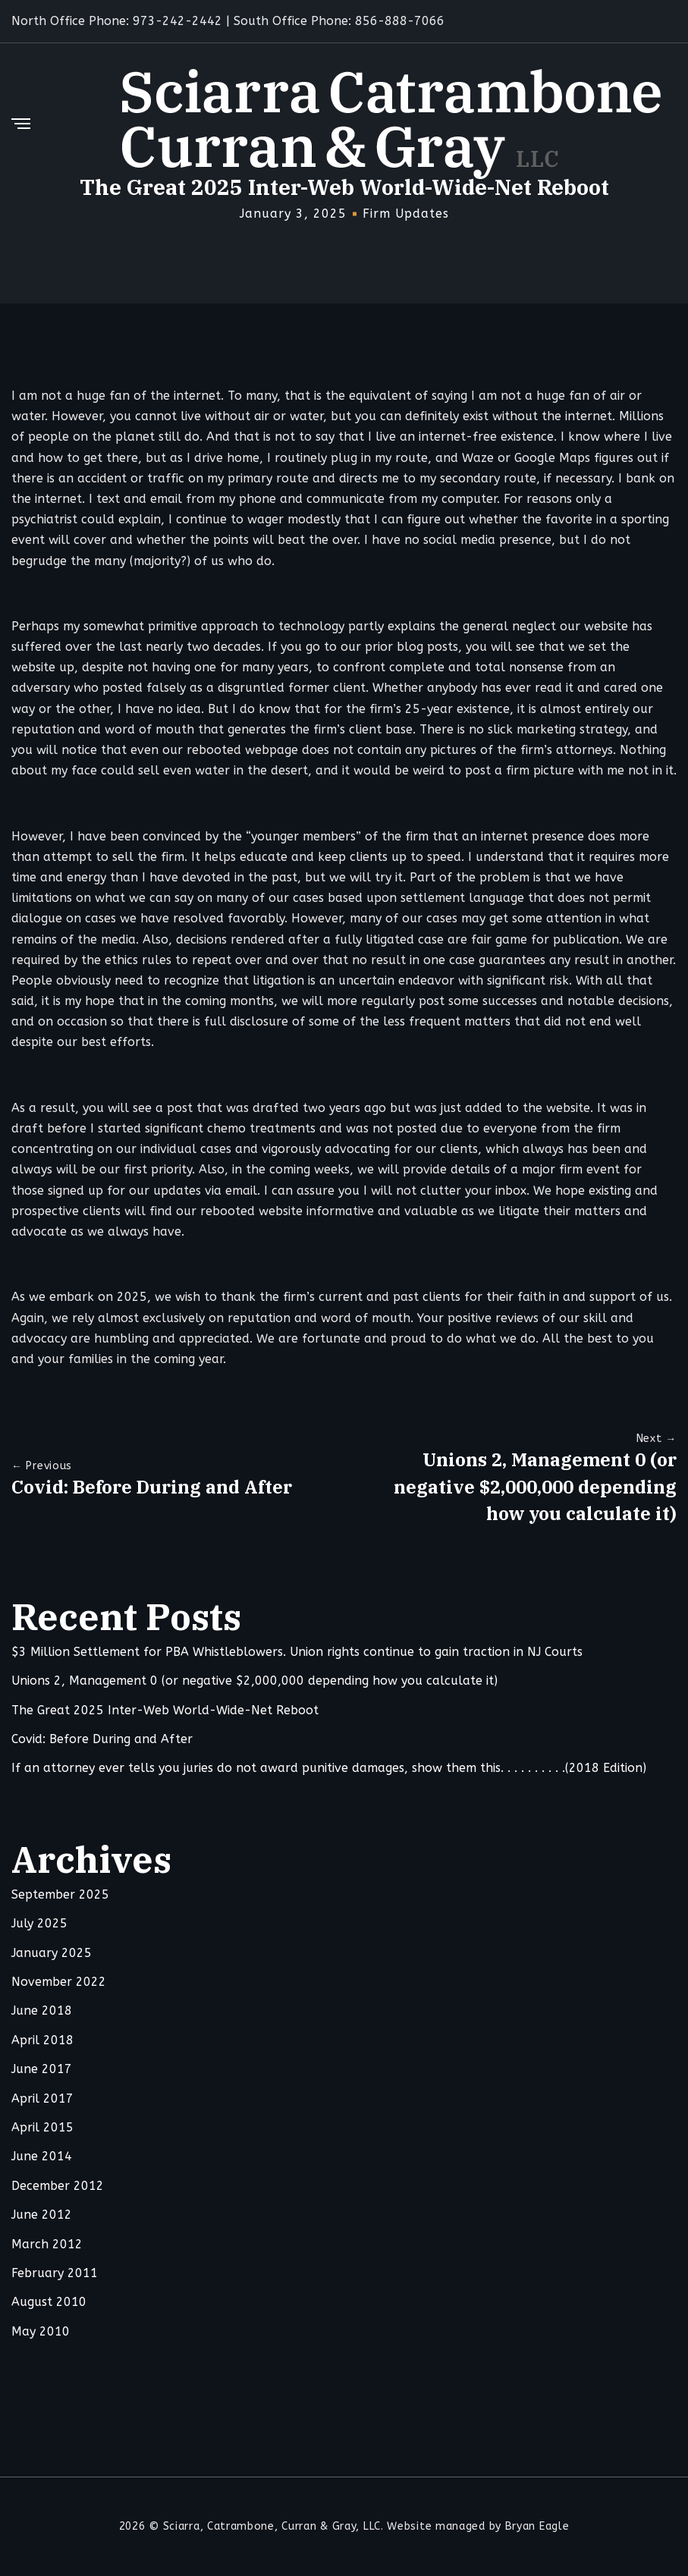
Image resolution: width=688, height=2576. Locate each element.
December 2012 (57, 2186)
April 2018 (42, 2041)
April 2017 (42, 2099)
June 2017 (41, 2069)
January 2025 (51, 1953)
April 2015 (42, 2128)
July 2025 (39, 1924)
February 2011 (54, 2274)
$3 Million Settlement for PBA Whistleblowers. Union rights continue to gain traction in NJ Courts (297, 1652)
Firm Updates (406, 213)
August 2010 (48, 2302)
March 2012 (47, 2245)
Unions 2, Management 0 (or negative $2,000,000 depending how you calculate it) (535, 1487)
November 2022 (58, 1982)
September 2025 (60, 1895)
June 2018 (41, 2012)
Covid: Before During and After (151, 1487)
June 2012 (41, 2215)
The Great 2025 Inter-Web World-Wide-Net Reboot (165, 1711)
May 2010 (40, 2332)
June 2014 (41, 2157)
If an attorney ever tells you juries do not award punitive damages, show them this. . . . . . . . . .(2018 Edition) (328, 1769)
